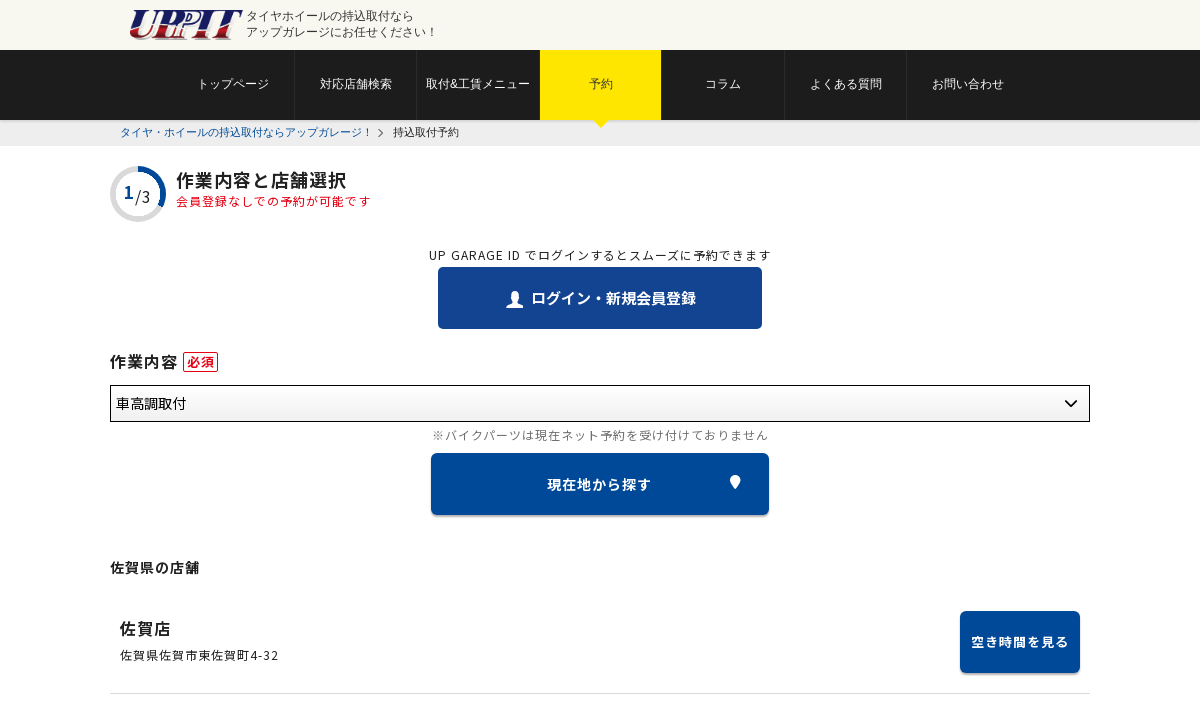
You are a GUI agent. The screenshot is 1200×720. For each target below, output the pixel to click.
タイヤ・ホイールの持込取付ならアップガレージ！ (246, 132)
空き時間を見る (1020, 641)
